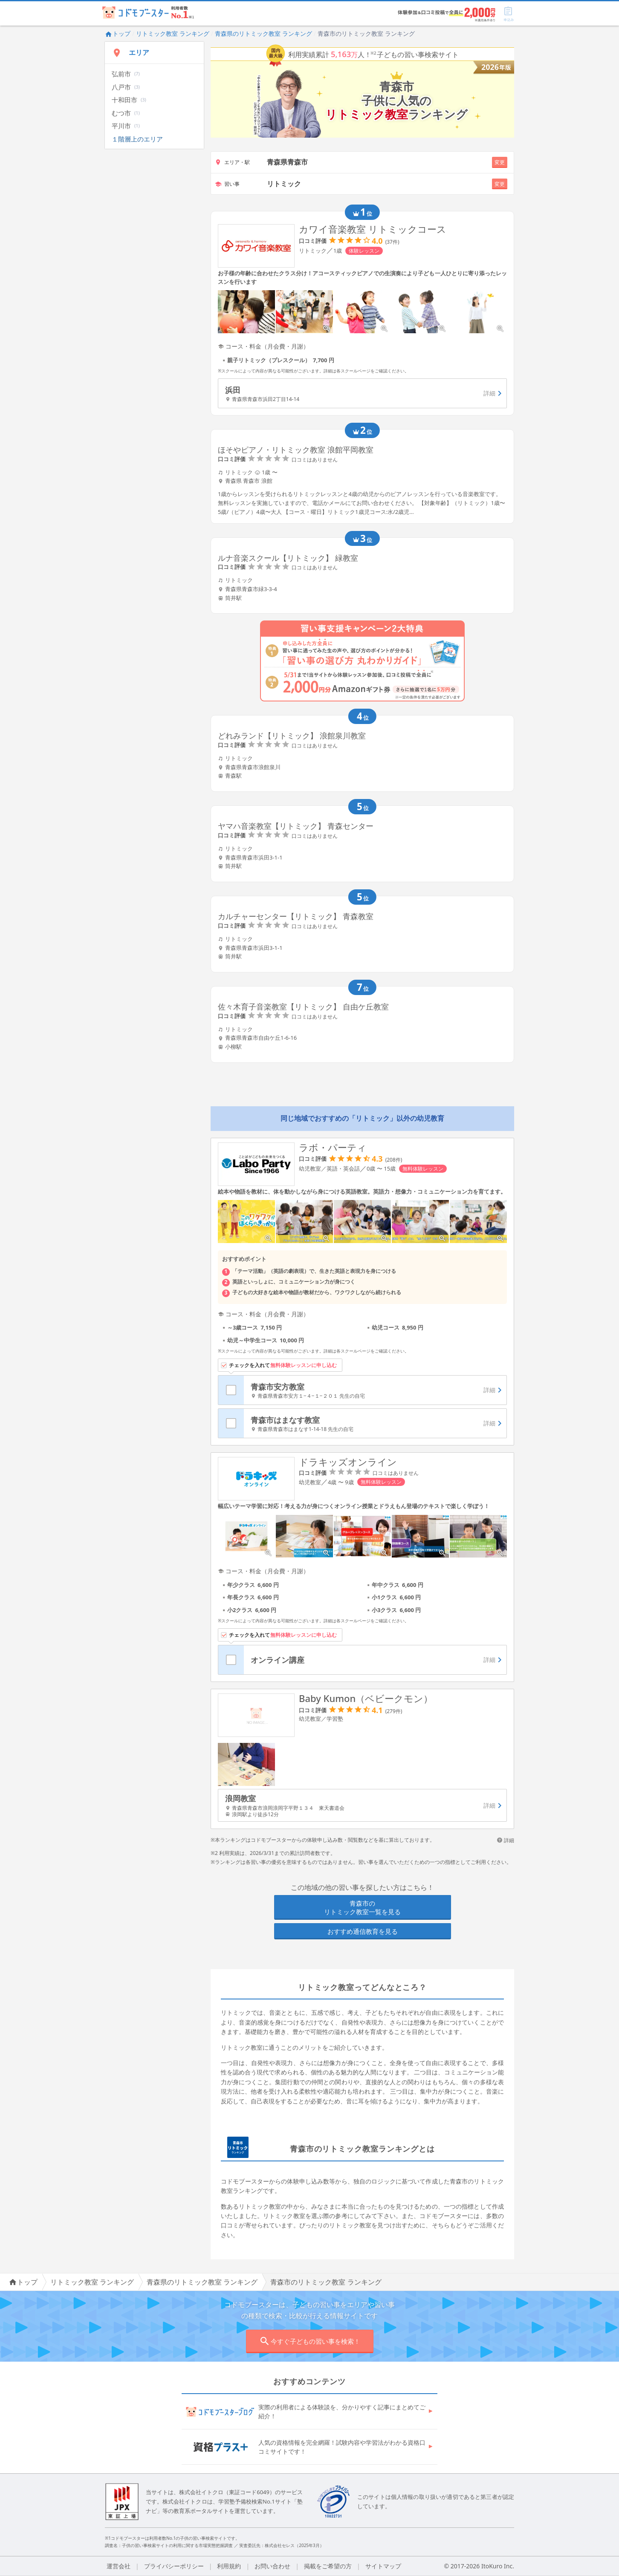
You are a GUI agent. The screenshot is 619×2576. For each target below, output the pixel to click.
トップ (117, 33)
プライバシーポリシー (174, 2566)
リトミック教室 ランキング (172, 33)
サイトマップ (383, 2566)
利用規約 (229, 2566)
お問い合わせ (272, 2566)
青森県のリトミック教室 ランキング (263, 33)
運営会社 (118, 2566)
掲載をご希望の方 (328, 2566)
